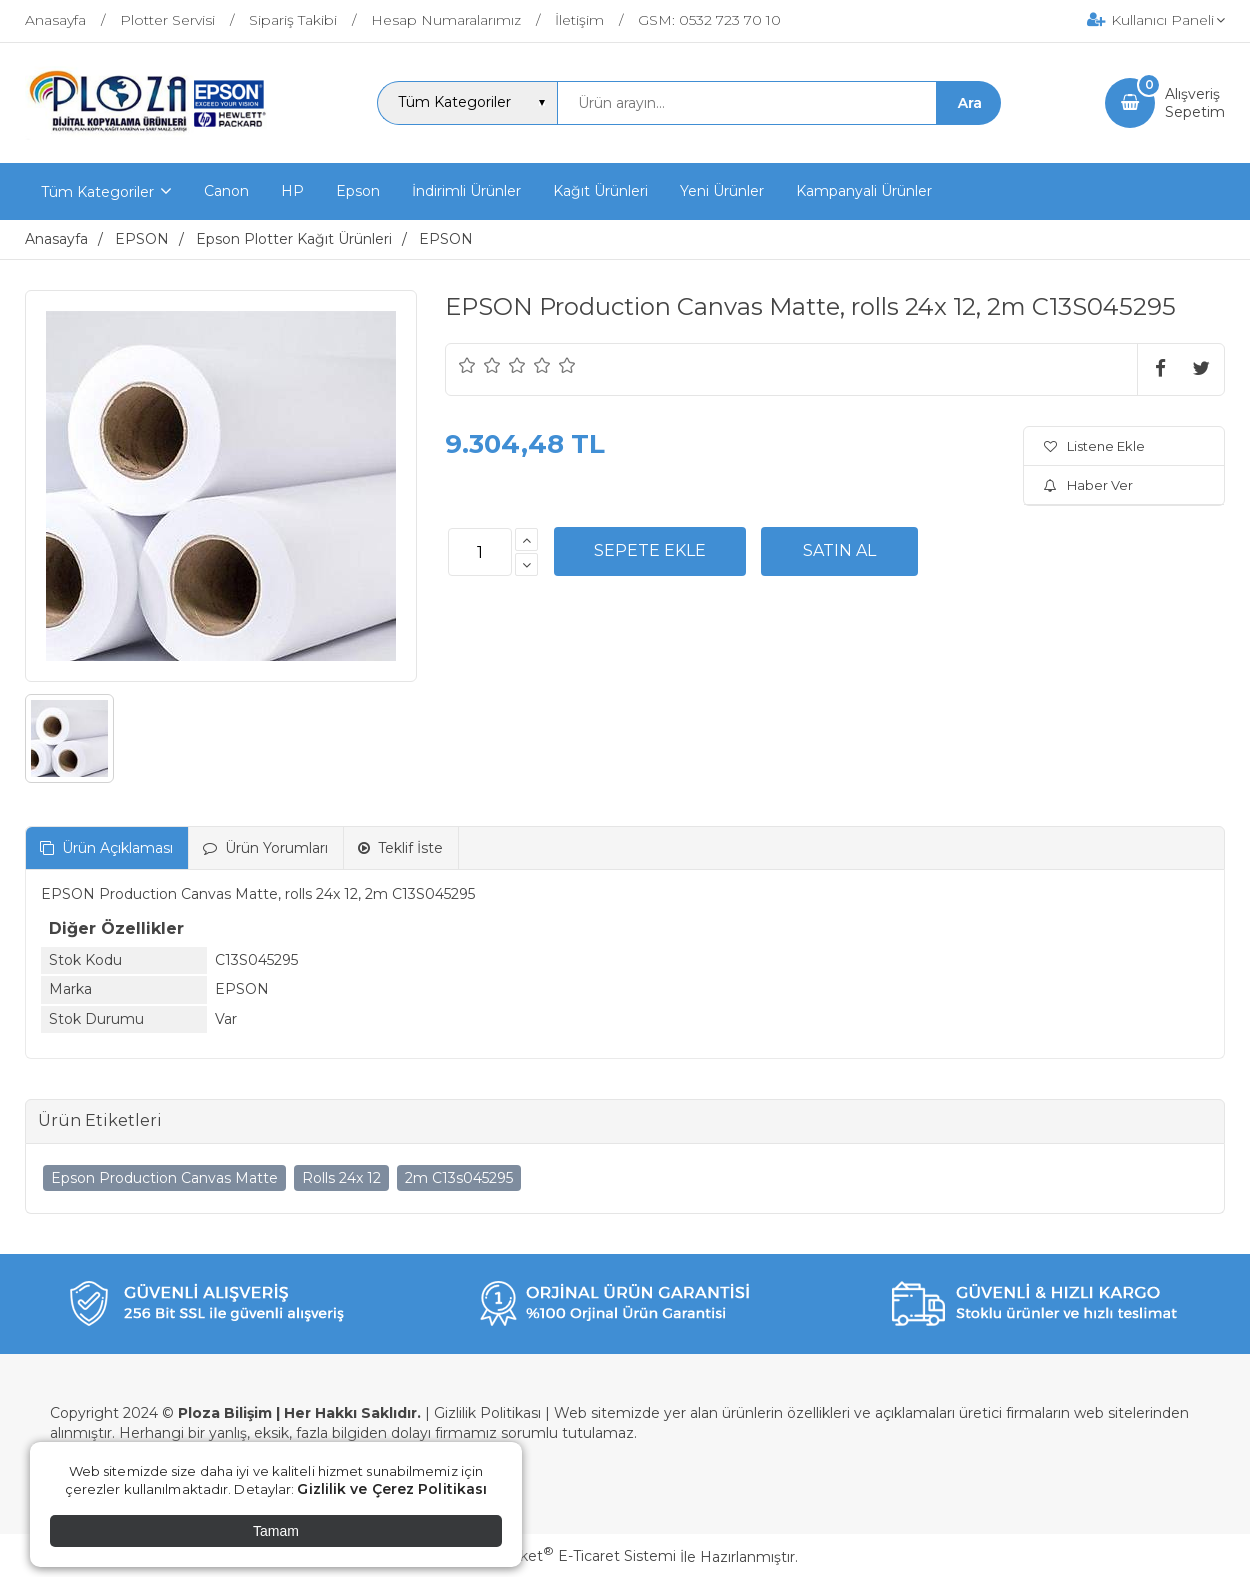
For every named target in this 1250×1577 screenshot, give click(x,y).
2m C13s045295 (459, 1178)
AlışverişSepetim (1195, 103)
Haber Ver (1088, 485)
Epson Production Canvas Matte (164, 1178)
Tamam (276, 1531)
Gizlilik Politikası (487, 1413)
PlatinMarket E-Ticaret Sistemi (564, 1556)
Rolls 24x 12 (341, 1178)
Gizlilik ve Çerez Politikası (392, 1489)
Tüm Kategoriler (97, 192)
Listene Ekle (1094, 446)
